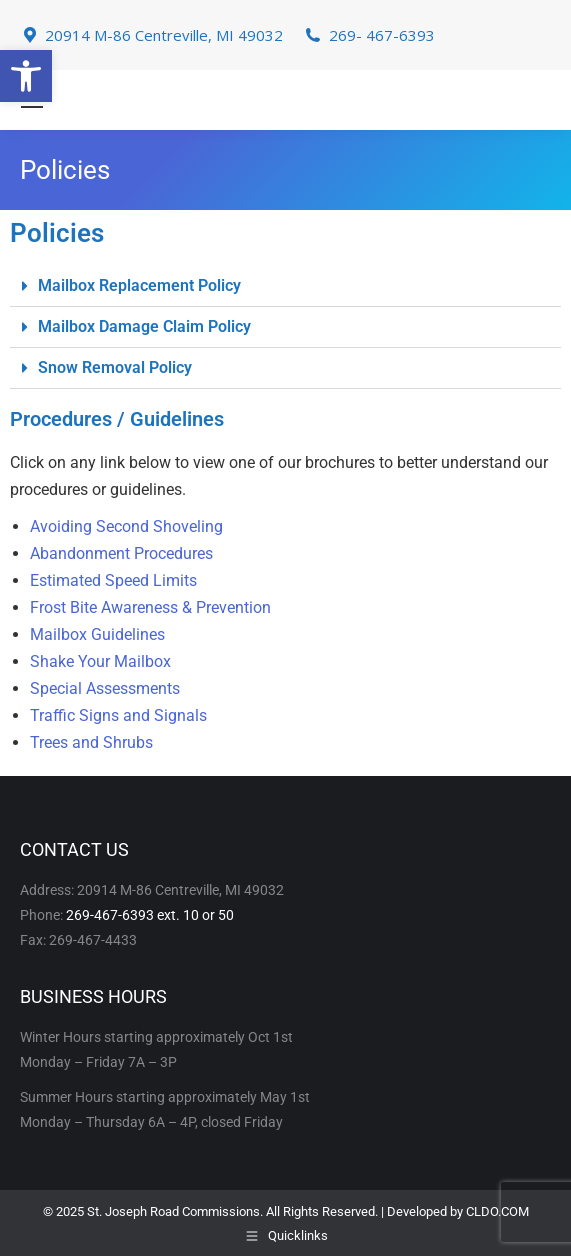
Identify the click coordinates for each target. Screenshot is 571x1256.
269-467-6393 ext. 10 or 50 (150, 915)
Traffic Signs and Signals (118, 715)
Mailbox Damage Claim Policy (144, 326)
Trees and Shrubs (91, 742)
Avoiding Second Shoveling (126, 526)
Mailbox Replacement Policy (139, 285)
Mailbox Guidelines (97, 634)
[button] (26, 76)
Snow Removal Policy (115, 367)
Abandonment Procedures (121, 553)
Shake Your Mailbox (100, 661)
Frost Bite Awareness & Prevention (150, 607)
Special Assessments (105, 688)
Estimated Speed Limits (113, 580)
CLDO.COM (497, 1211)
